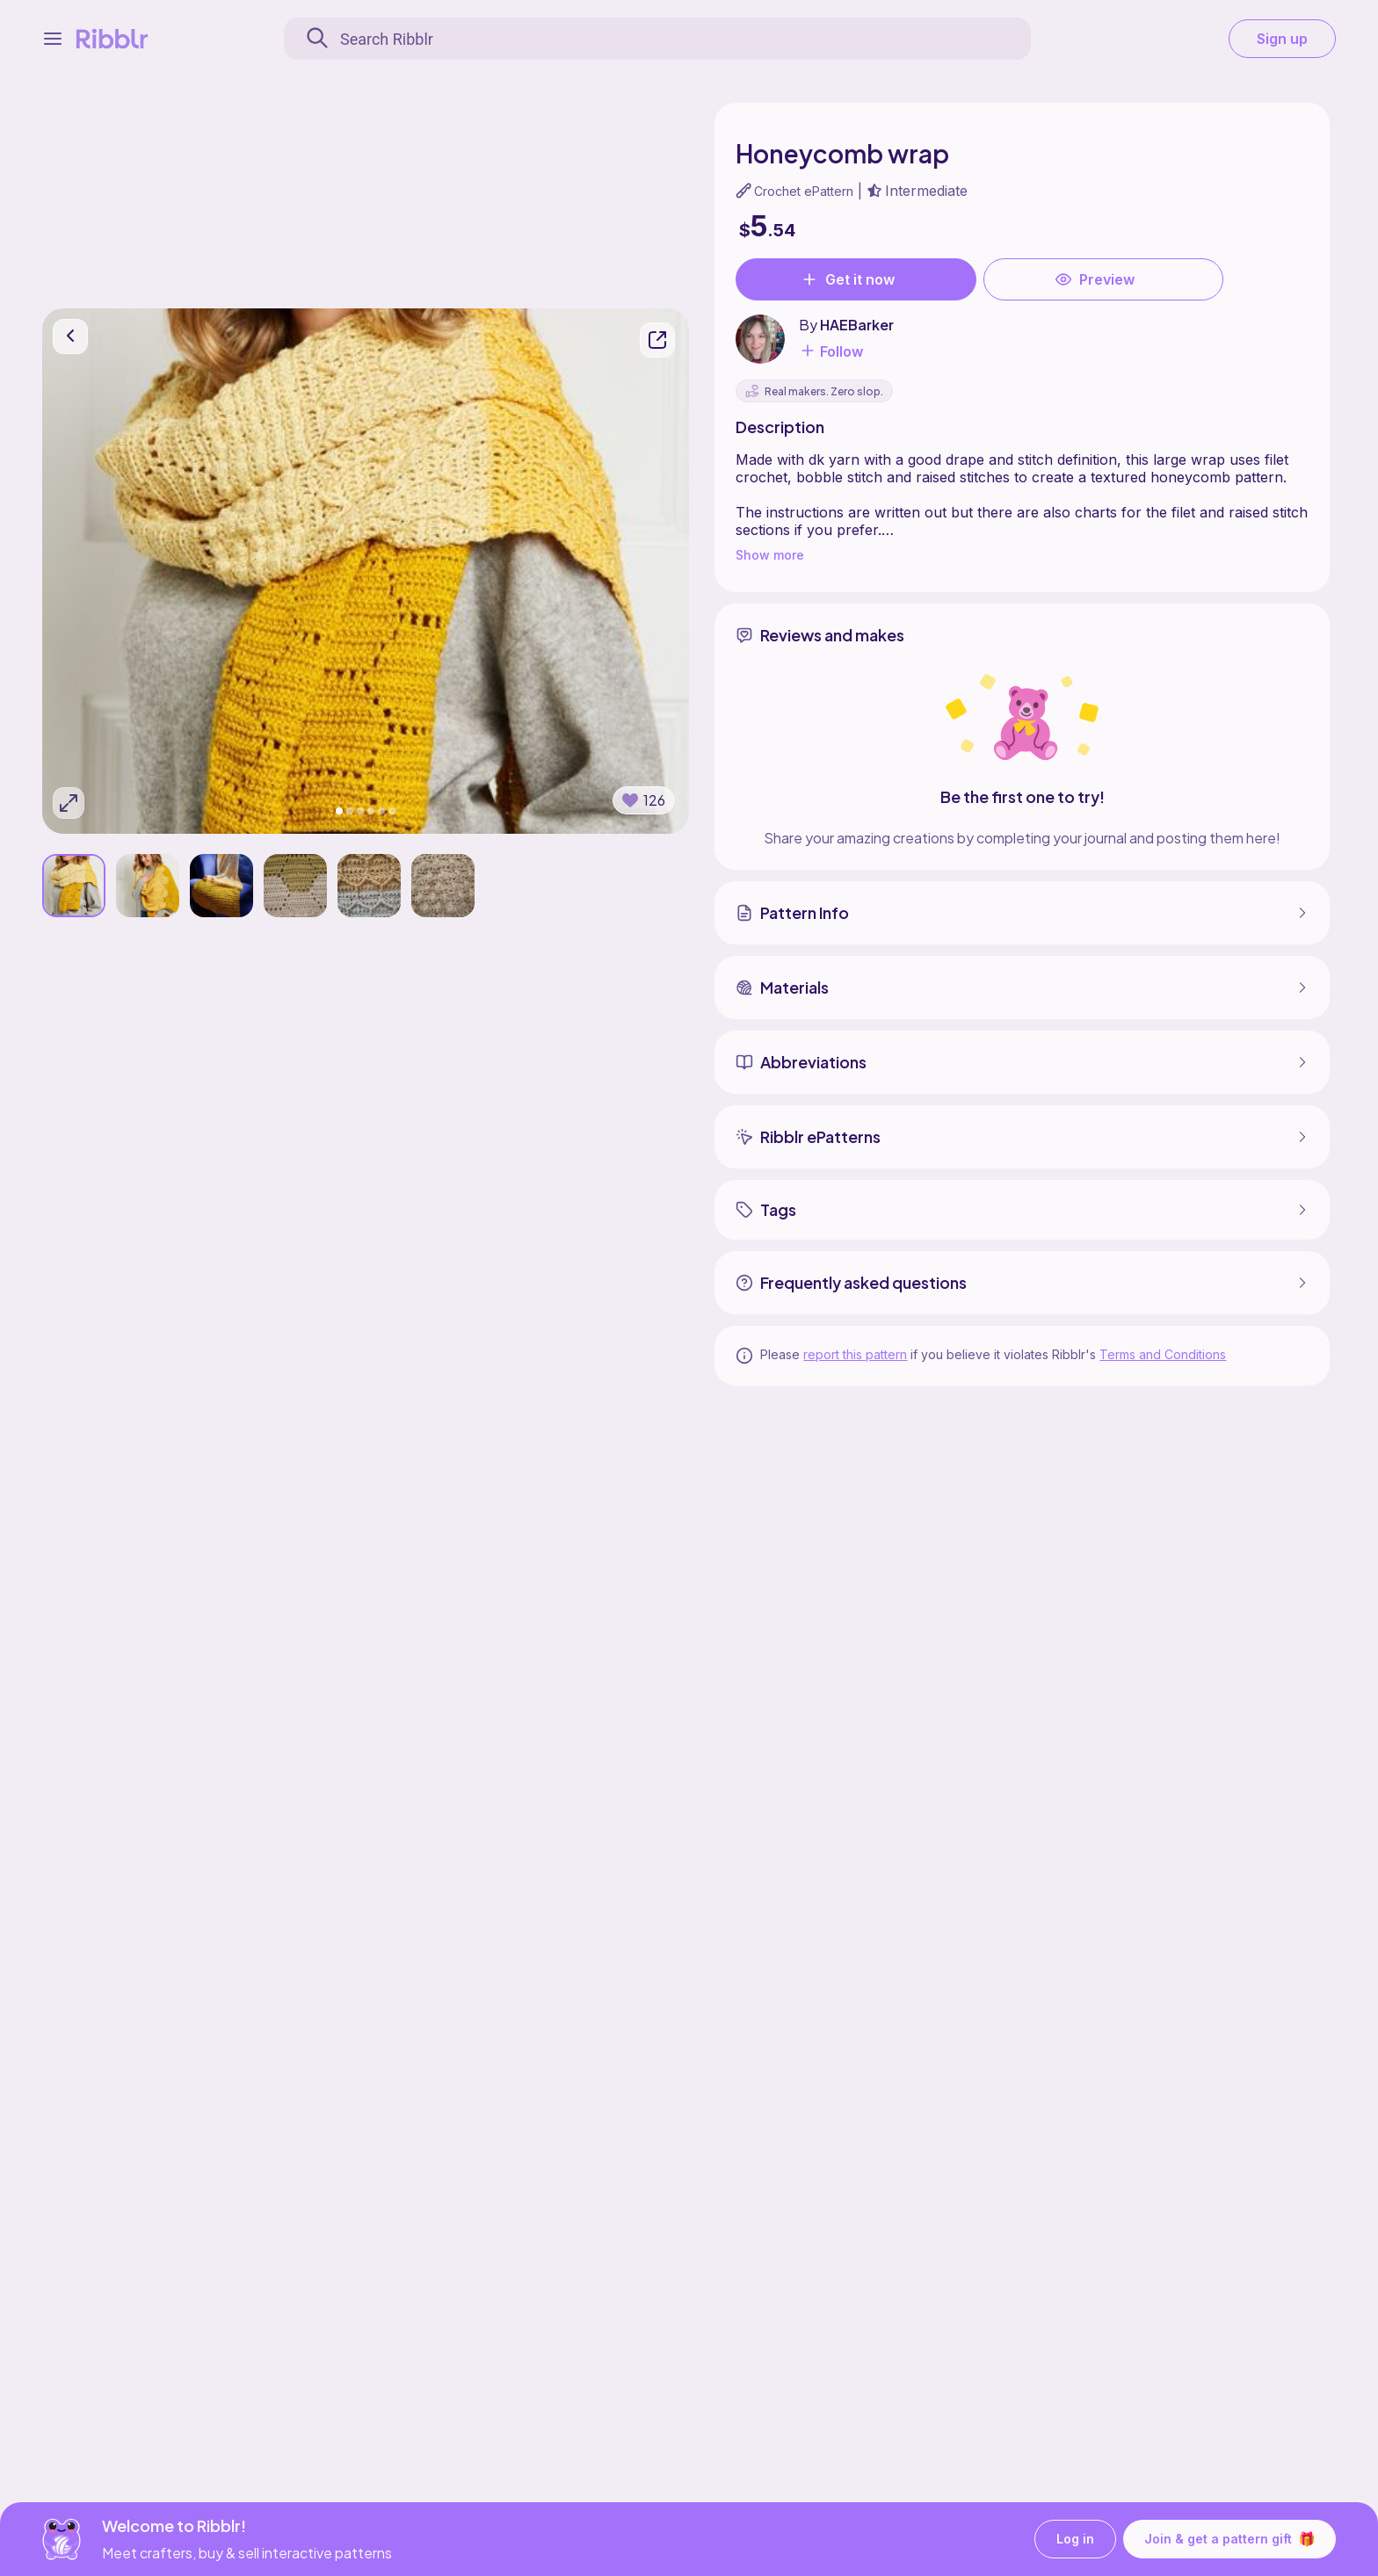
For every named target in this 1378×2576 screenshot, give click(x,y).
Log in (1075, 2539)
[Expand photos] (68, 804)
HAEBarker (857, 324)
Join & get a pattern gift (1229, 2539)
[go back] (70, 337)
